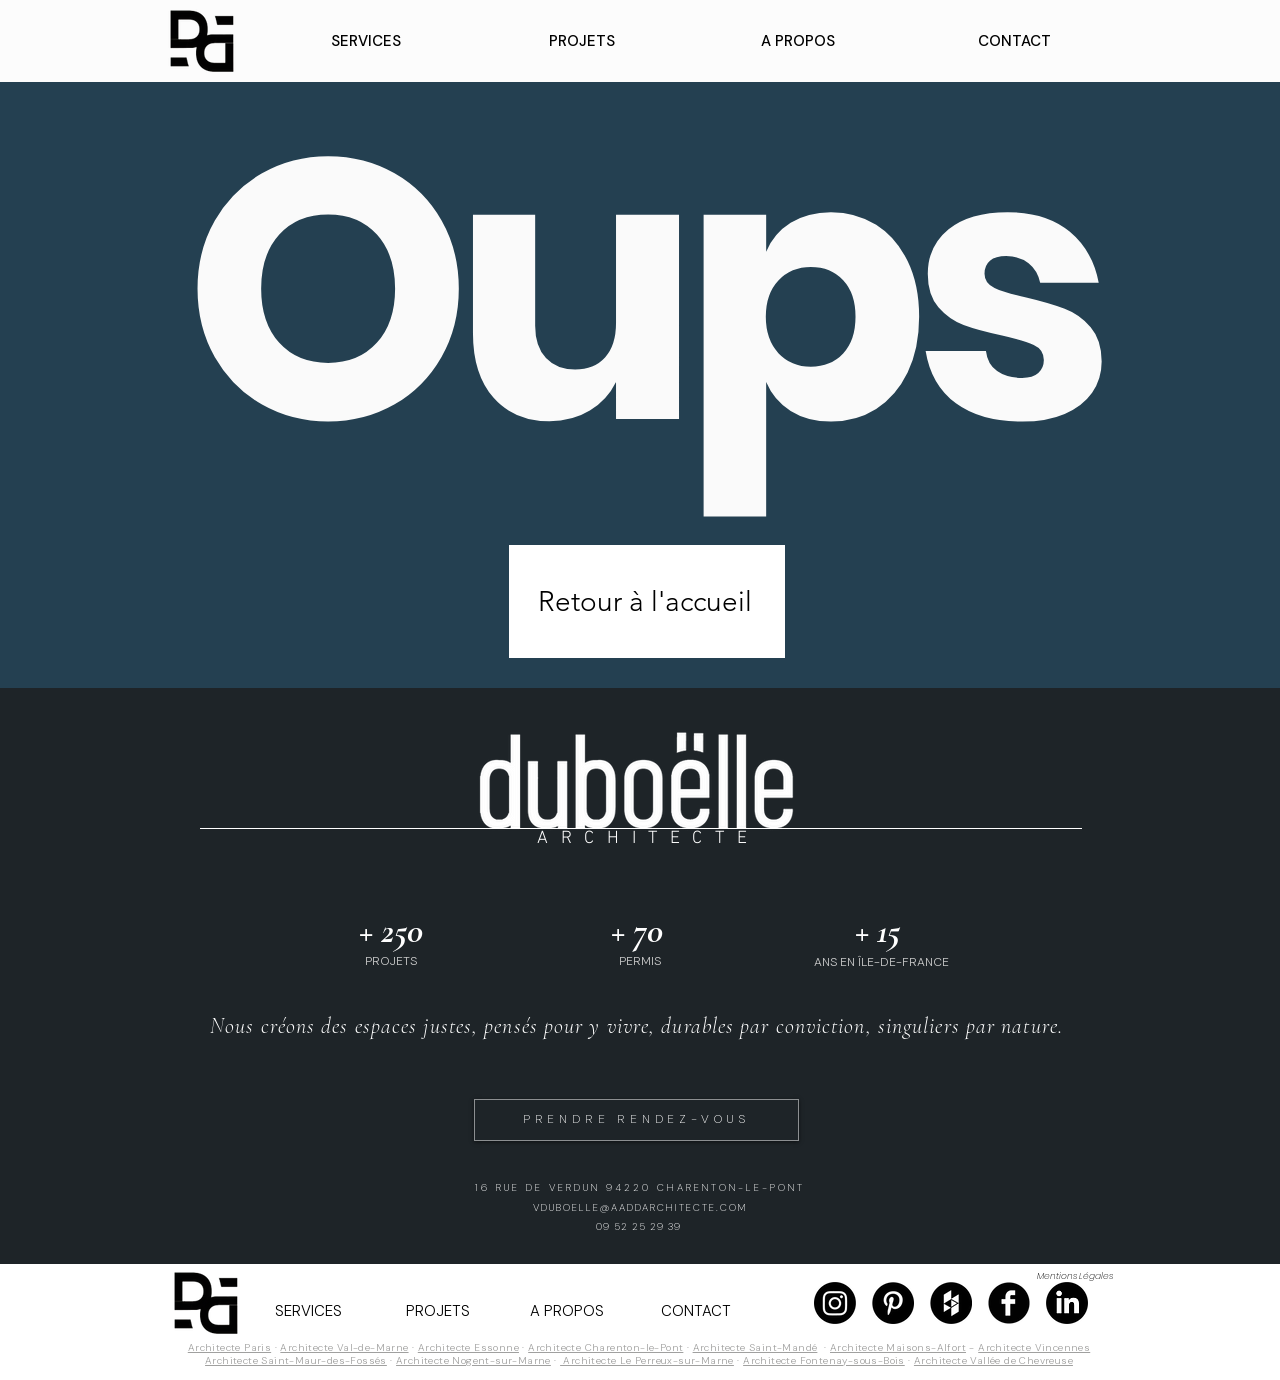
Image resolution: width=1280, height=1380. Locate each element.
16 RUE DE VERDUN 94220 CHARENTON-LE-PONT (640, 1187)
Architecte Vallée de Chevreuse (993, 1360)
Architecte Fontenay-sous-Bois (824, 1360)
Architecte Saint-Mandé (755, 1347)
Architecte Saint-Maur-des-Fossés (296, 1360)
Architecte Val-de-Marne (344, 1347)
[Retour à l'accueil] (647, 601)
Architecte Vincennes (1034, 1347)
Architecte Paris (229, 1347)
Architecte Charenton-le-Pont (605, 1347)
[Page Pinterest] (893, 1303)
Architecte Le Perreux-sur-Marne (647, 1360)
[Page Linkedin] (1067, 1303)
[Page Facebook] (1009, 1303)
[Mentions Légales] (1074, 1277)
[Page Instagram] (835, 1303)
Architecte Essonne (468, 1347)
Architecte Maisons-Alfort (898, 1347)
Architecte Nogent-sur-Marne (473, 1360)
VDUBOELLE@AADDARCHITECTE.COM (640, 1207)
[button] (365, 41)
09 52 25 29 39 (638, 1226)
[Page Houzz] (951, 1303)
